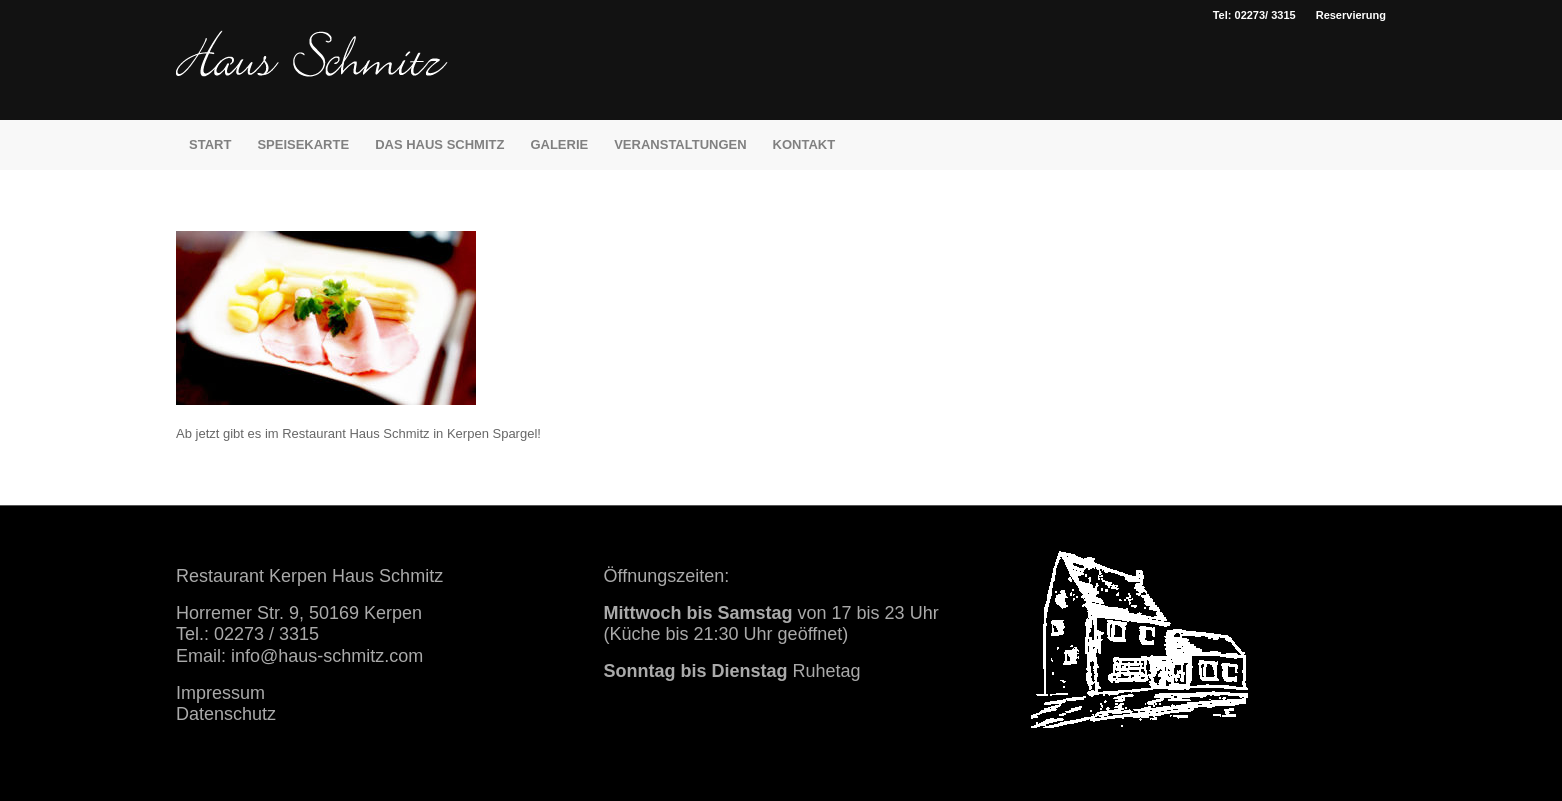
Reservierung (1351, 15)
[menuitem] (1346, 15)
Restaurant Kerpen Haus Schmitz (309, 576)
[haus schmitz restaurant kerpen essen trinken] (312, 75)
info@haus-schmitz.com (327, 656)
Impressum (220, 693)
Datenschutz (226, 714)
